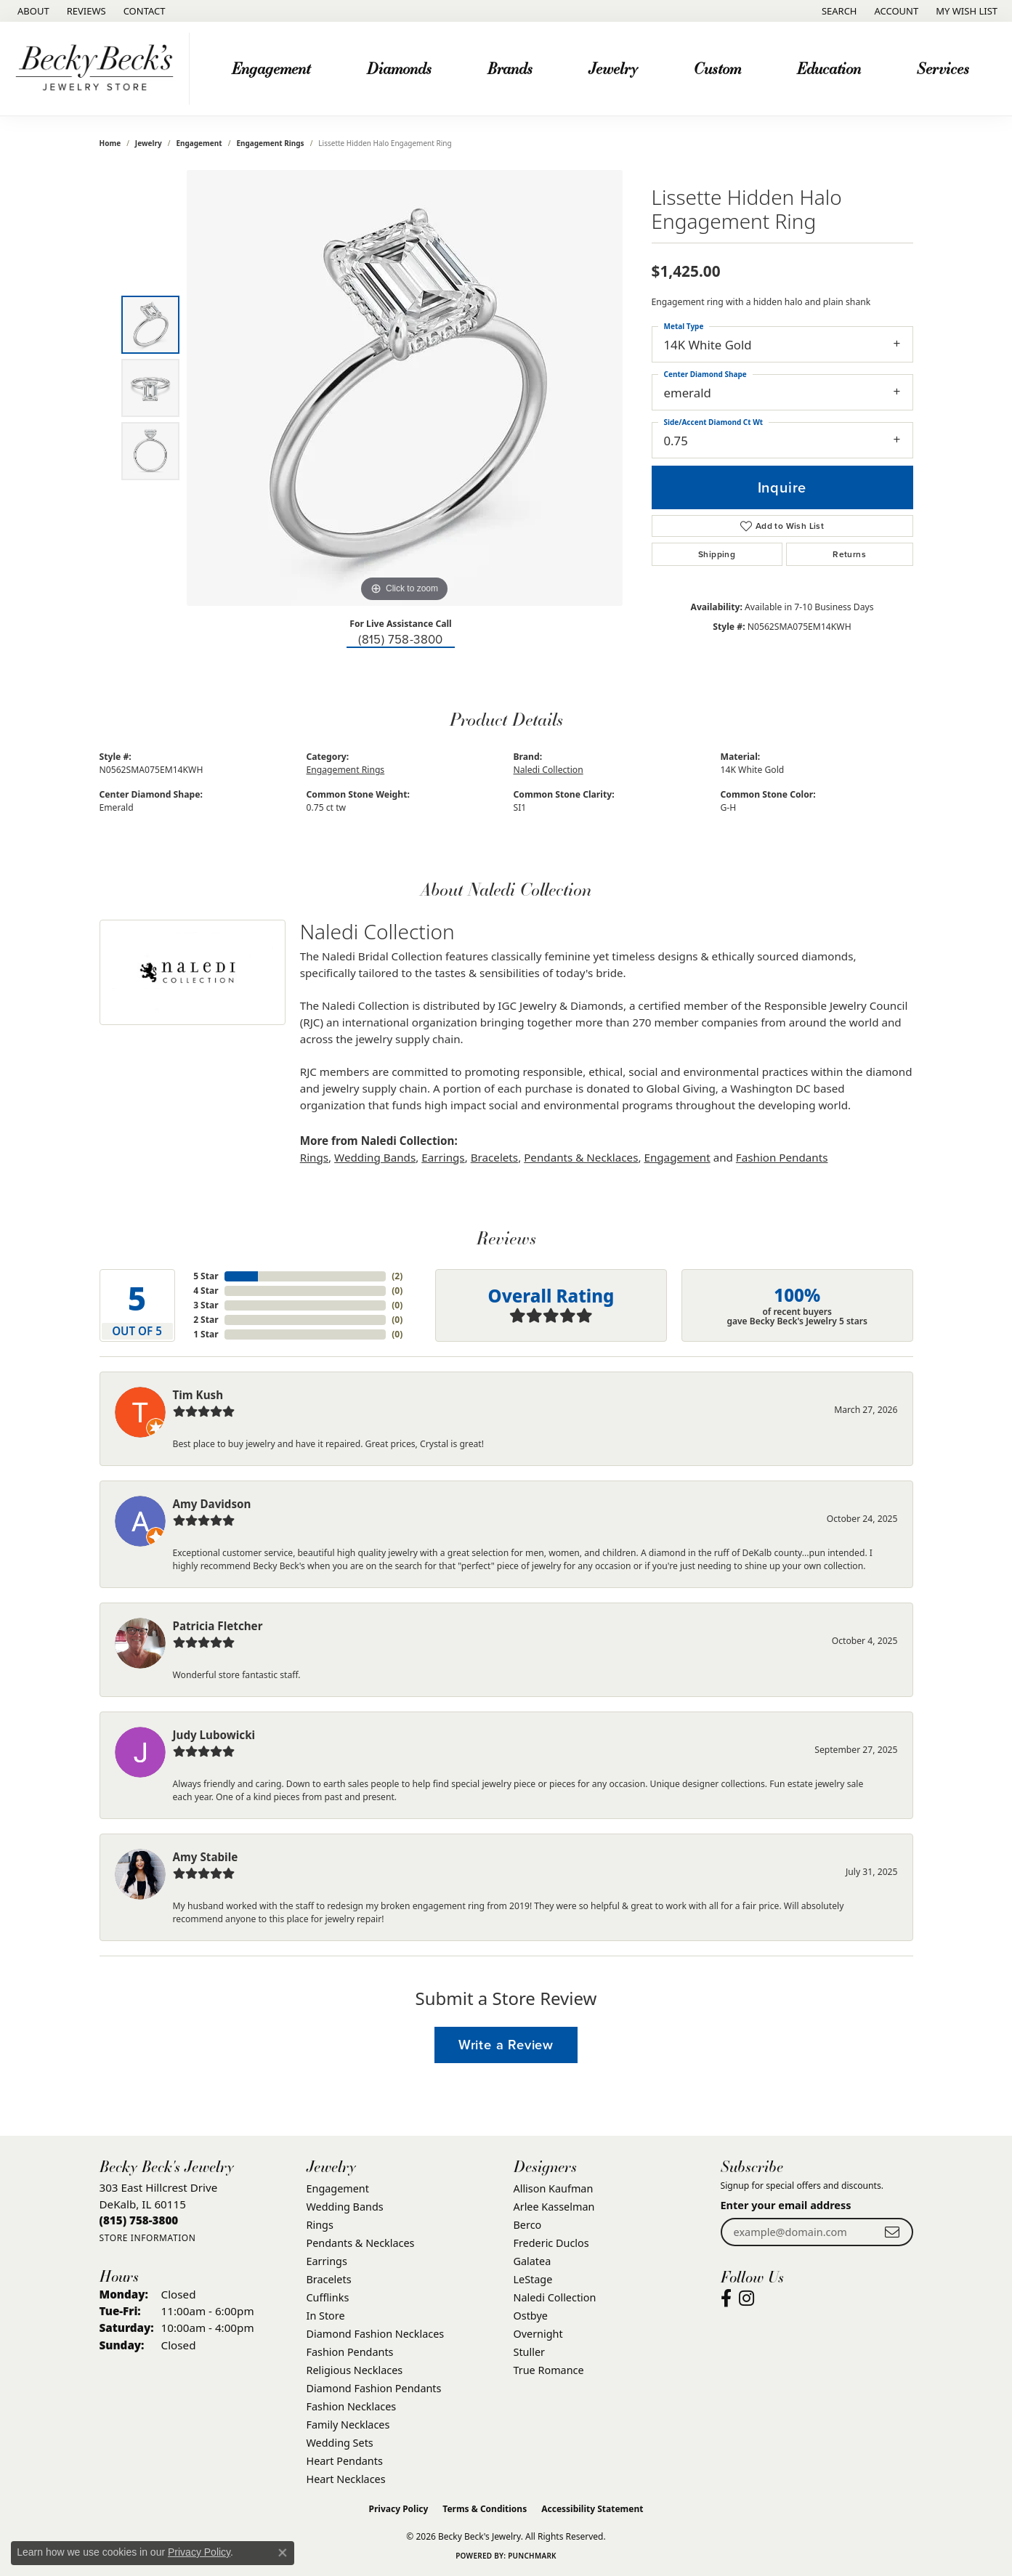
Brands (510, 67)
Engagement (271, 67)
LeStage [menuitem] (533, 2279)
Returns (849, 554)
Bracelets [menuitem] (329, 2279)
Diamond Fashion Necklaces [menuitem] (376, 2334)
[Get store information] (148, 2238)
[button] (838, 11)
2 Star (205, 1319)
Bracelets (494, 1157)
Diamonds (399, 67)
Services (943, 67)
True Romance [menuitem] (549, 2370)
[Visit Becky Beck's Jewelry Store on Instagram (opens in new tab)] (746, 2298)
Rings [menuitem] (320, 2225)
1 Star (205, 1334)
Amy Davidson (212, 1503)
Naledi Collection (548, 770)
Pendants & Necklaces (581, 1157)
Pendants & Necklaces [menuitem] (361, 2243)
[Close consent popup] (282, 2552)
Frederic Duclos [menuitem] (551, 2243)
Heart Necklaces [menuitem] (346, 2479)
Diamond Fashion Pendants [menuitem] (374, 2388)
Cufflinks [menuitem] (328, 2297)
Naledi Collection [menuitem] (555, 2297)
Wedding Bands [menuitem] (345, 2207)
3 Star (205, 1305)
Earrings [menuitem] (327, 2261)
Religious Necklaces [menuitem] (355, 2370)
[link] (32, 11)
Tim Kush (198, 1395)
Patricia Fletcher (218, 1626)
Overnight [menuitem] (538, 2334)
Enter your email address (786, 2205)
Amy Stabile (205, 1857)
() (397, 1276)
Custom (717, 67)
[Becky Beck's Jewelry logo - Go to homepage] (98, 69)
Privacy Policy (399, 2509)
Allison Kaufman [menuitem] (554, 2188)
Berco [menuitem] (528, 2225)
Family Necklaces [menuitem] (348, 2424)
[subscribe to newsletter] (892, 2232)
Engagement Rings (270, 143)
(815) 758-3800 (400, 640)
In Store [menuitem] (326, 2315)
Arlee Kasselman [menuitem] (554, 2207)
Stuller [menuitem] (529, 2352)
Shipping (716, 554)
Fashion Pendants (782, 1157)
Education (829, 67)
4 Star (205, 1290)
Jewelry (613, 67)
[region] (405, 388)
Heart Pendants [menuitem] (345, 2461)
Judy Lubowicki (214, 1735)
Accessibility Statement (592, 2509)
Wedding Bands (375, 1157)
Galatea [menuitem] (532, 2261)
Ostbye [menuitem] (531, 2315)
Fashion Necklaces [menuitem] (352, 2406)
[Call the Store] (139, 2220)
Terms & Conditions (484, 2509)
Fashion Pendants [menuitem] (350, 2352)
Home (110, 143)
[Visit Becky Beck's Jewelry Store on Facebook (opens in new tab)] (726, 2298)
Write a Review (506, 2044)
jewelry (148, 143)
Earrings (442, 1157)
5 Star (205, 1276)
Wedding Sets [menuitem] (340, 2443)
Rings (314, 1157)
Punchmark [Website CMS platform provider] (532, 2556)
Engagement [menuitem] (338, 2188)
